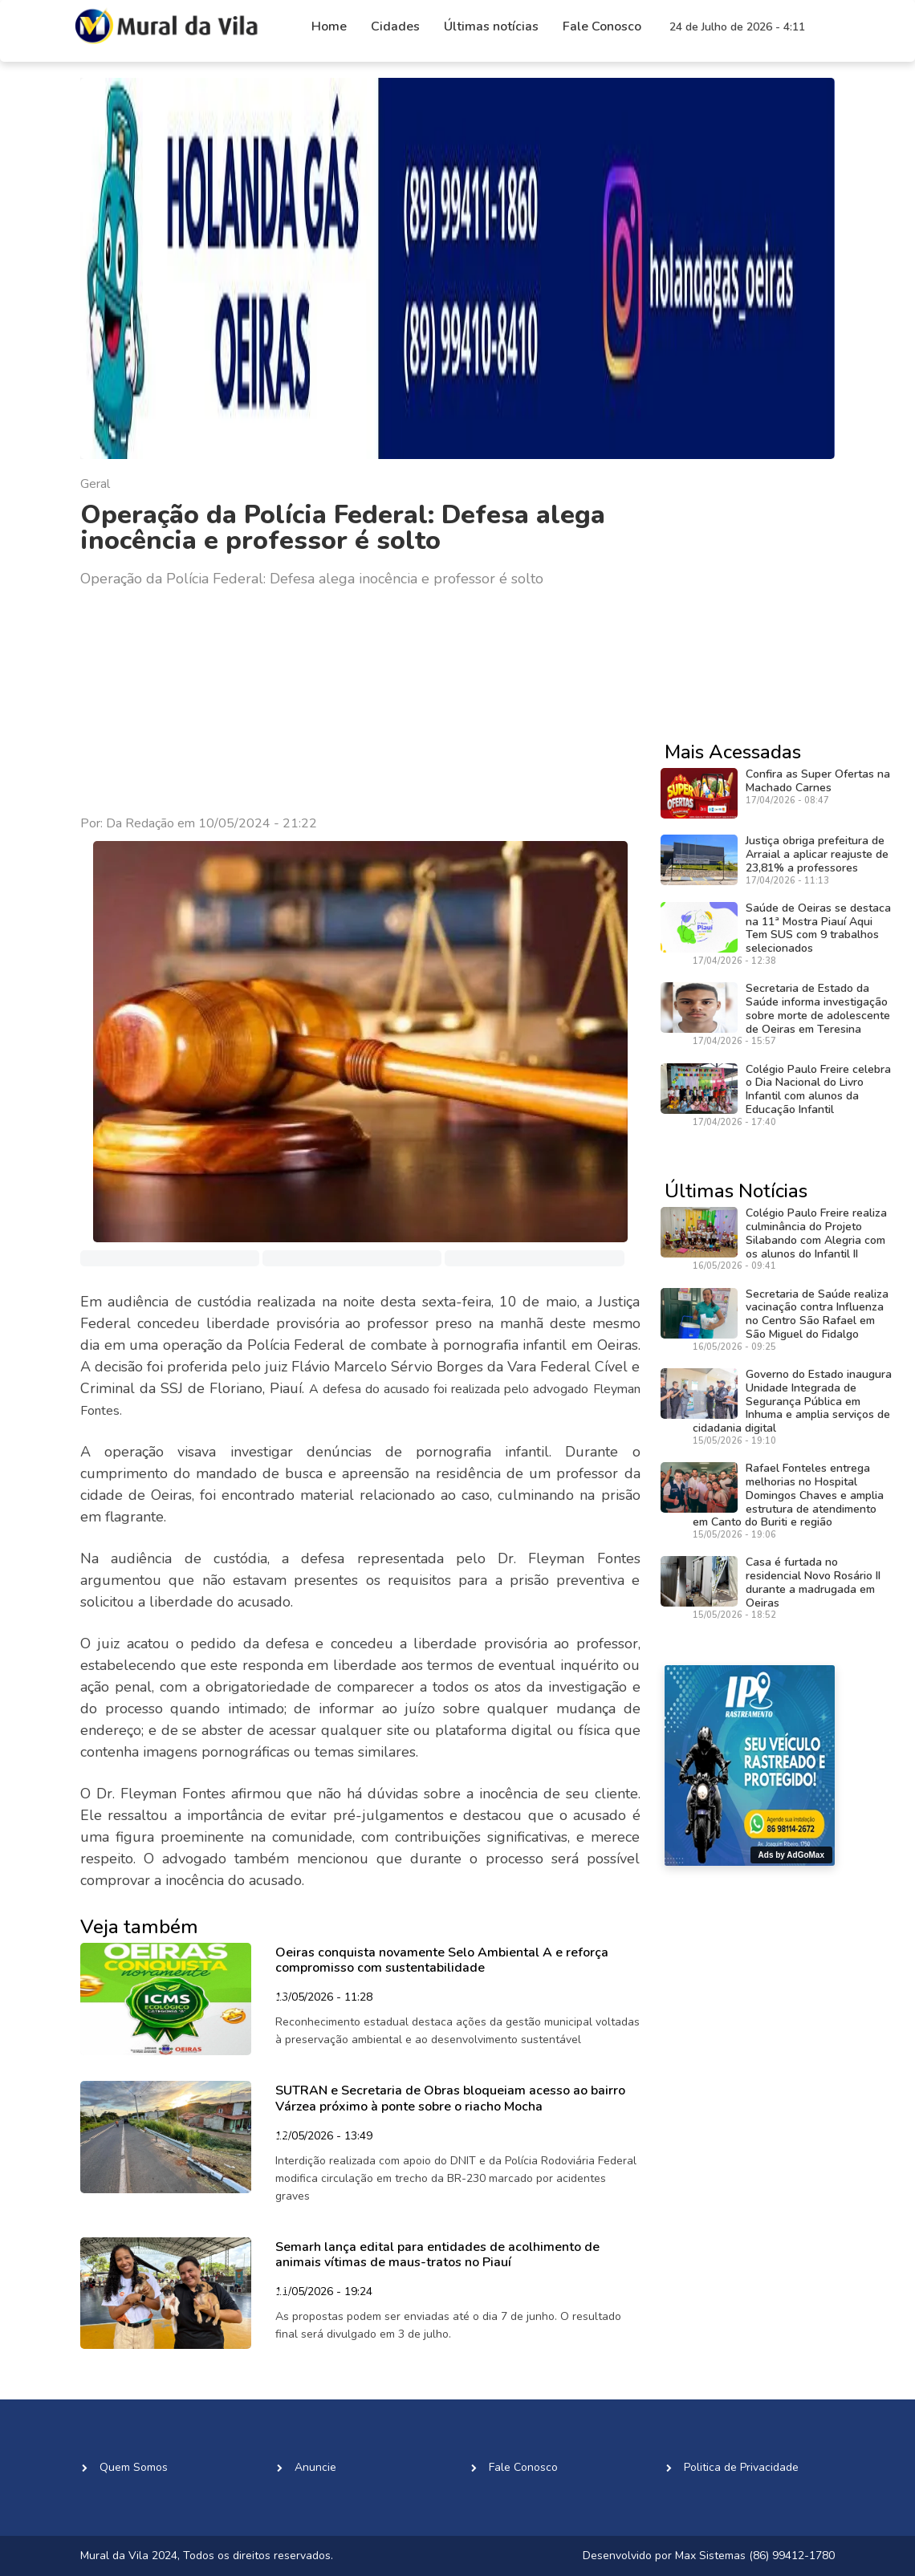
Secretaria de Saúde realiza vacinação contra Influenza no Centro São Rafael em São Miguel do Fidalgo (817, 1314)
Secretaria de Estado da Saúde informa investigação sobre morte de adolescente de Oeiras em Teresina (818, 1008)
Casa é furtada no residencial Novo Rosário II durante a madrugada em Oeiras (813, 1582)
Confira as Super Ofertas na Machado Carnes (818, 780)
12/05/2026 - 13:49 (323, 2137)
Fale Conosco (602, 26)
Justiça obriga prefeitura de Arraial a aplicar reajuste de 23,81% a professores (817, 854)
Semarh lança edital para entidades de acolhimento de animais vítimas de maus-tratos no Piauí (437, 2254)
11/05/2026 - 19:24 (323, 2293)
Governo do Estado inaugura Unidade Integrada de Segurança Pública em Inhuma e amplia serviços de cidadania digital (792, 1401)
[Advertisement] (360, 702)
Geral (95, 484)
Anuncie (315, 2467)
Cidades (395, 26)
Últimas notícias (491, 26)
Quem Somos (134, 2467)
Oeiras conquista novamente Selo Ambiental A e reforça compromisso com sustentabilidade (441, 1960)
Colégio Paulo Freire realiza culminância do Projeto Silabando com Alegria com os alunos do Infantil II (816, 1233)
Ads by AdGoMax (791, 1855)
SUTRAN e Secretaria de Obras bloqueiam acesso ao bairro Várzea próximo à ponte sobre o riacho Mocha (450, 2098)
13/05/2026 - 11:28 (323, 1998)
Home (329, 26)
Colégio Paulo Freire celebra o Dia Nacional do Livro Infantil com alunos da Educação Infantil (818, 1089)
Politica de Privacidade (741, 2467)
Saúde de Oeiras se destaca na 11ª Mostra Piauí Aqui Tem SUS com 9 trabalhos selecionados (818, 928)
